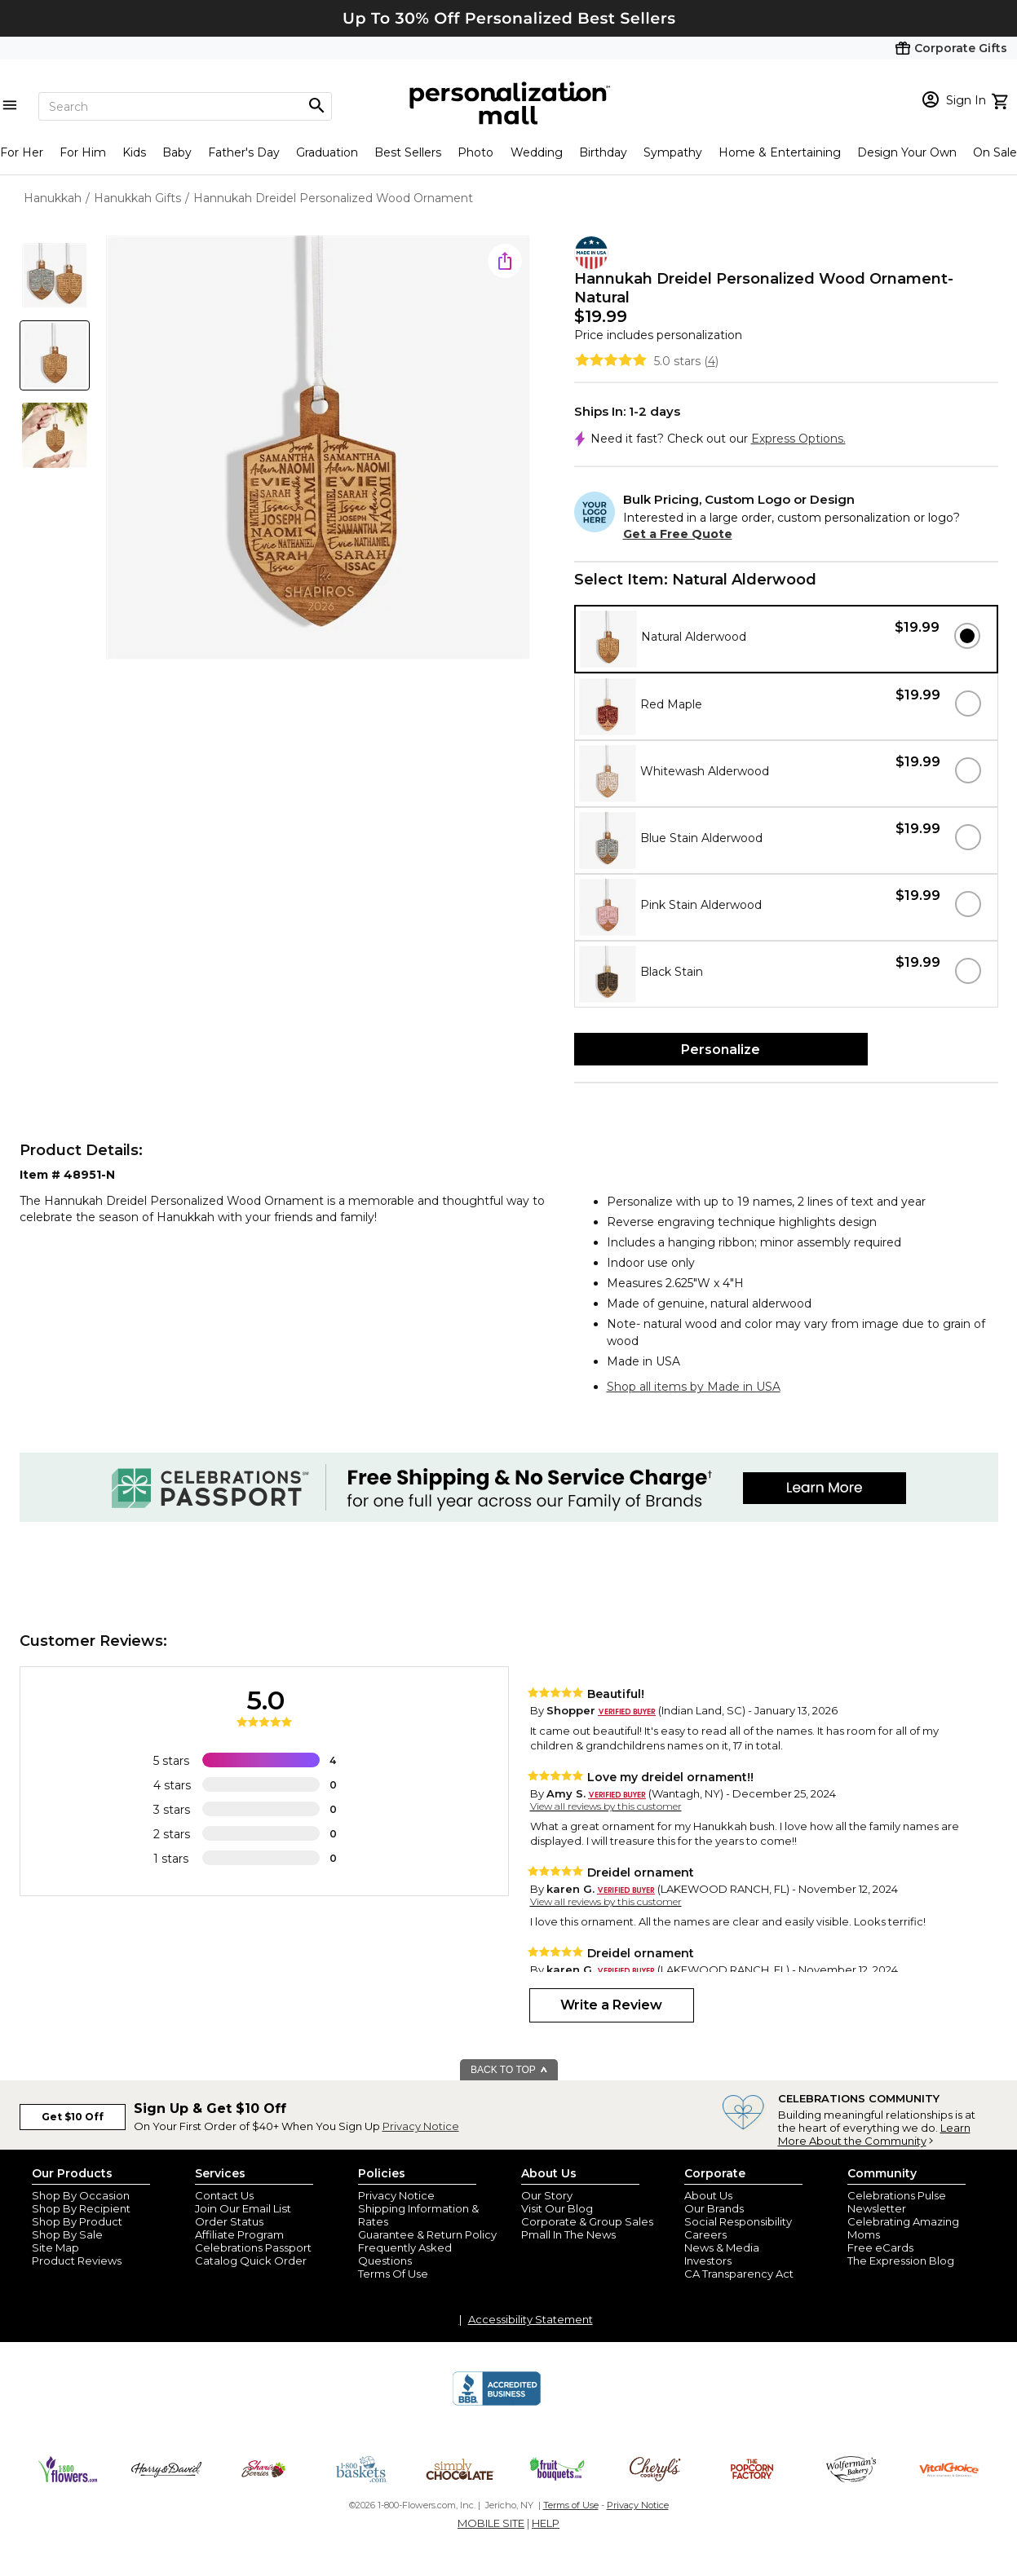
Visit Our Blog (557, 2208)
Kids (134, 152)
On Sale (995, 152)
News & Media (721, 2247)
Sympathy (672, 152)
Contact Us (224, 2195)
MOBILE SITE (491, 2523)
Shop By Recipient (81, 2208)
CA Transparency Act (739, 2273)
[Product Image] (318, 449)
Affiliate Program (239, 2234)
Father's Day (244, 152)
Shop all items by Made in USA (693, 1386)
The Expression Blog (900, 2260)
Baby (177, 152)
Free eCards (880, 2247)
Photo (475, 152)
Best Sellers (407, 152)
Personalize (720, 1049)
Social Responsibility (738, 2221)
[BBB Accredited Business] (497, 2403)
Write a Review (611, 2005)
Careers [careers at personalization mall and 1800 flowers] (705, 2234)
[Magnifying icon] (316, 106)
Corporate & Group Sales (587, 2221)
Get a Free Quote (677, 534)
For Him (83, 152)
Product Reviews (77, 2260)
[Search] (185, 106)
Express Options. (798, 438)
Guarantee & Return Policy (427, 2234)
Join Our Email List (243, 2208)
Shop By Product (77, 2221)
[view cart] (1002, 99)
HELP (545, 2523)
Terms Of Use (393, 2273)
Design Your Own (907, 152)
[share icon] (505, 261)
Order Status (229, 2221)
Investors (708, 2260)
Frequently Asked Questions (405, 2254)
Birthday (603, 152)
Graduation (327, 152)
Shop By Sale (67, 2234)
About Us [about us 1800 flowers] (708, 2195)
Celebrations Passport (253, 2247)
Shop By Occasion (81, 2195)
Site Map (55, 2247)
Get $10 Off (73, 2117)
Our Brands (714, 2208)
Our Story (547, 2195)
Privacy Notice (420, 2126)
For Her (21, 152)
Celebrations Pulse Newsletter (896, 2202)
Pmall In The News (568, 2234)
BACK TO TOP (509, 2069)
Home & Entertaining (780, 152)
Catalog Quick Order (251, 2260)
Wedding (537, 152)
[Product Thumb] (55, 275)
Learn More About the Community (874, 2134)
